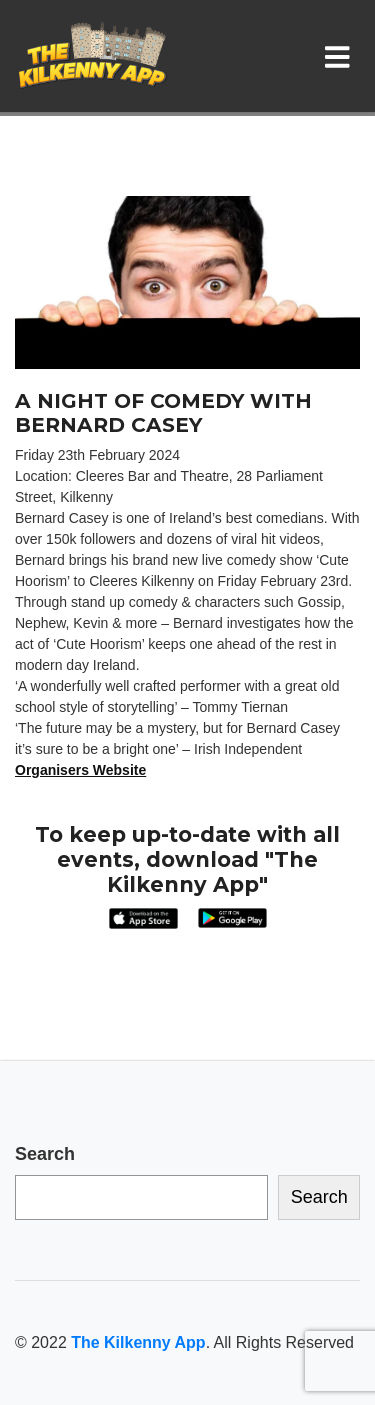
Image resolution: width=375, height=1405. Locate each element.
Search (45, 1154)
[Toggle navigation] (341, 56)
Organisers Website (80, 770)
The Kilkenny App (138, 1342)
